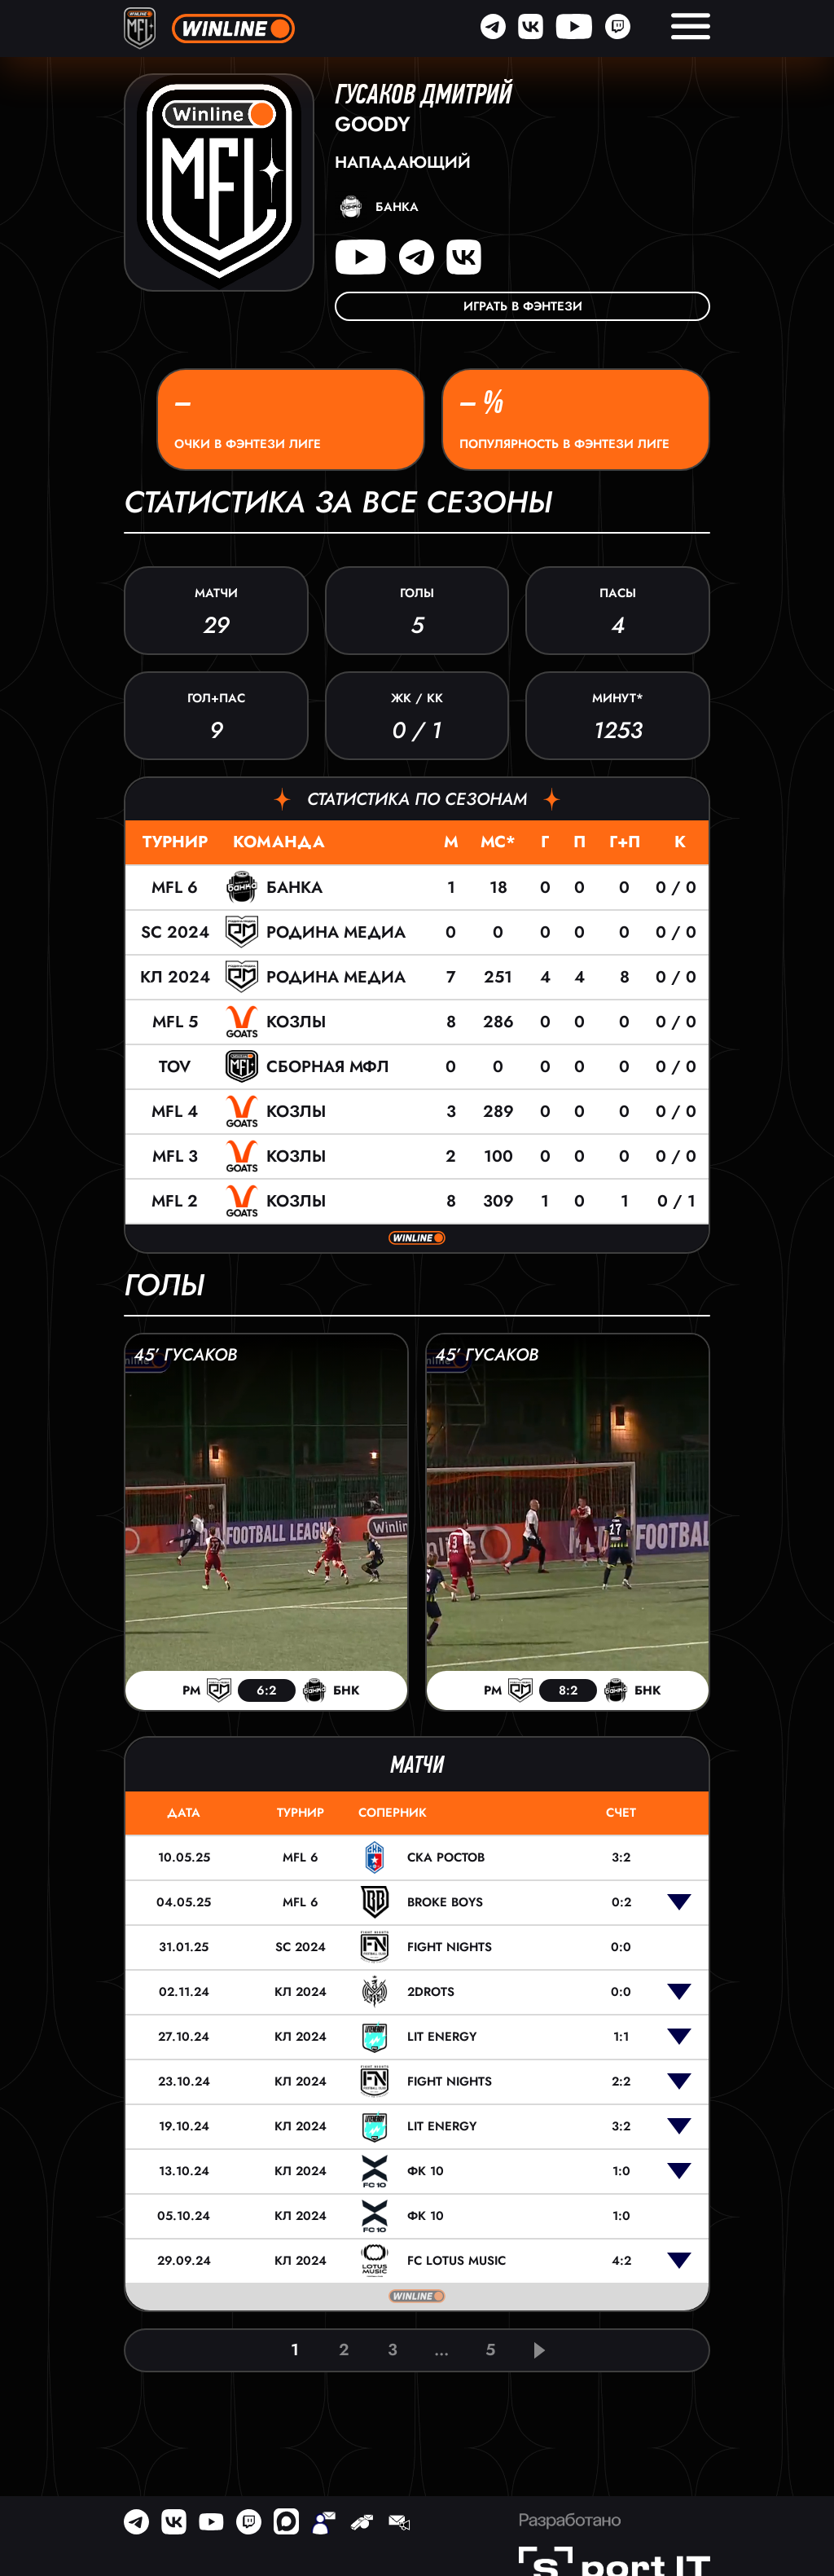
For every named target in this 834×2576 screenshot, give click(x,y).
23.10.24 (184, 2081)
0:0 (621, 1947)
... (441, 2350)
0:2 (621, 1902)
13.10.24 (184, 2171)
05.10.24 (183, 2216)
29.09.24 (184, 2261)
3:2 (621, 1857)
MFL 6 (174, 887)
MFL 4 (174, 1111)
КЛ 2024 (175, 977)
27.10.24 (183, 2037)
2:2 (621, 2081)
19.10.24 (184, 2126)
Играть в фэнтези (522, 306)
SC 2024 (175, 932)
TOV (175, 1067)
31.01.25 (183, 1947)
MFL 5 (175, 1022)
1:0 (621, 2171)
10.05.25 (184, 1857)
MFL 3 (175, 1156)
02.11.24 (184, 1992)
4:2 (621, 2261)
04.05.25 (183, 1902)
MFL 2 (174, 1201)
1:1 (621, 2037)
